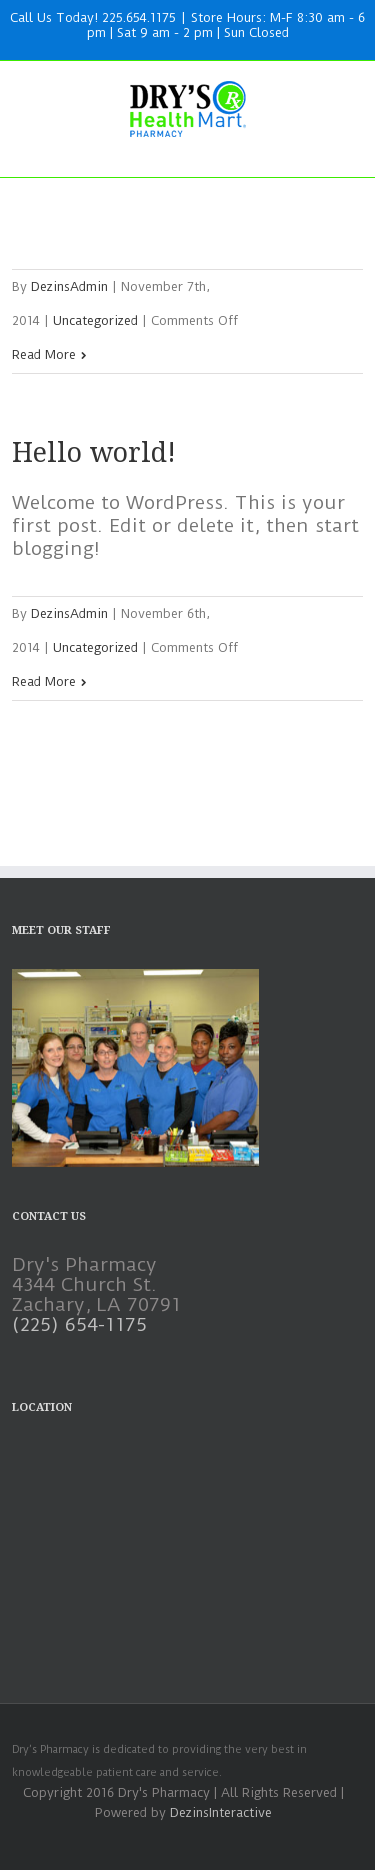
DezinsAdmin (69, 286)
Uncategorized (95, 320)
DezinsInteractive (221, 1812)
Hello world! (94, 452)
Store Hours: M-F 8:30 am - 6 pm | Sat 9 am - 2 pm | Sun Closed (226, 25)
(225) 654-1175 (79, 1324)
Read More (44, 354)
